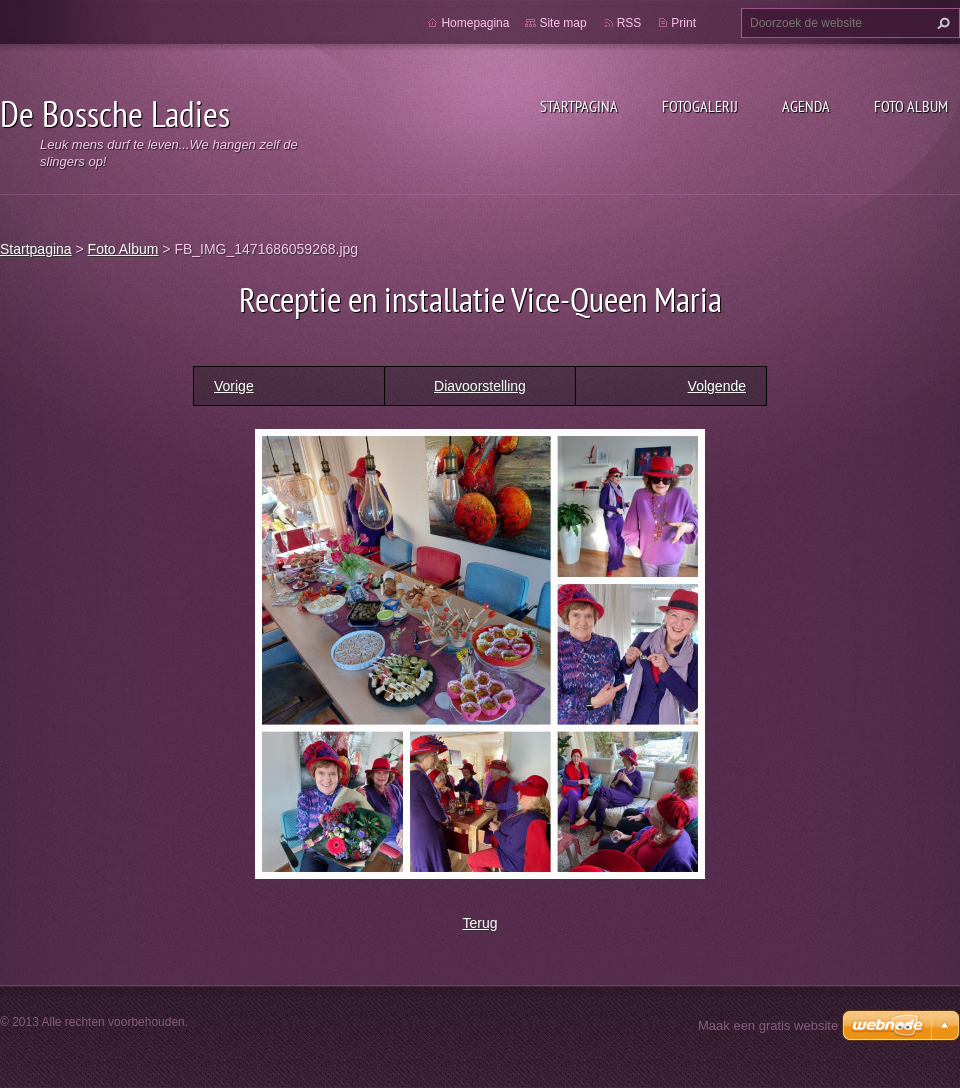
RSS (629, 23)
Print (683, 23)
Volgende (717, 386)
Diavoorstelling (480, 386)
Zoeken (941, 23)
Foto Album (911, 106)
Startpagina (579, 106)
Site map (562, 23)
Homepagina (475, 23)
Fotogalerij (700, 106)
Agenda (806, 106)
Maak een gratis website (768, 1025)
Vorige (234, 386)
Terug (479, 923)
